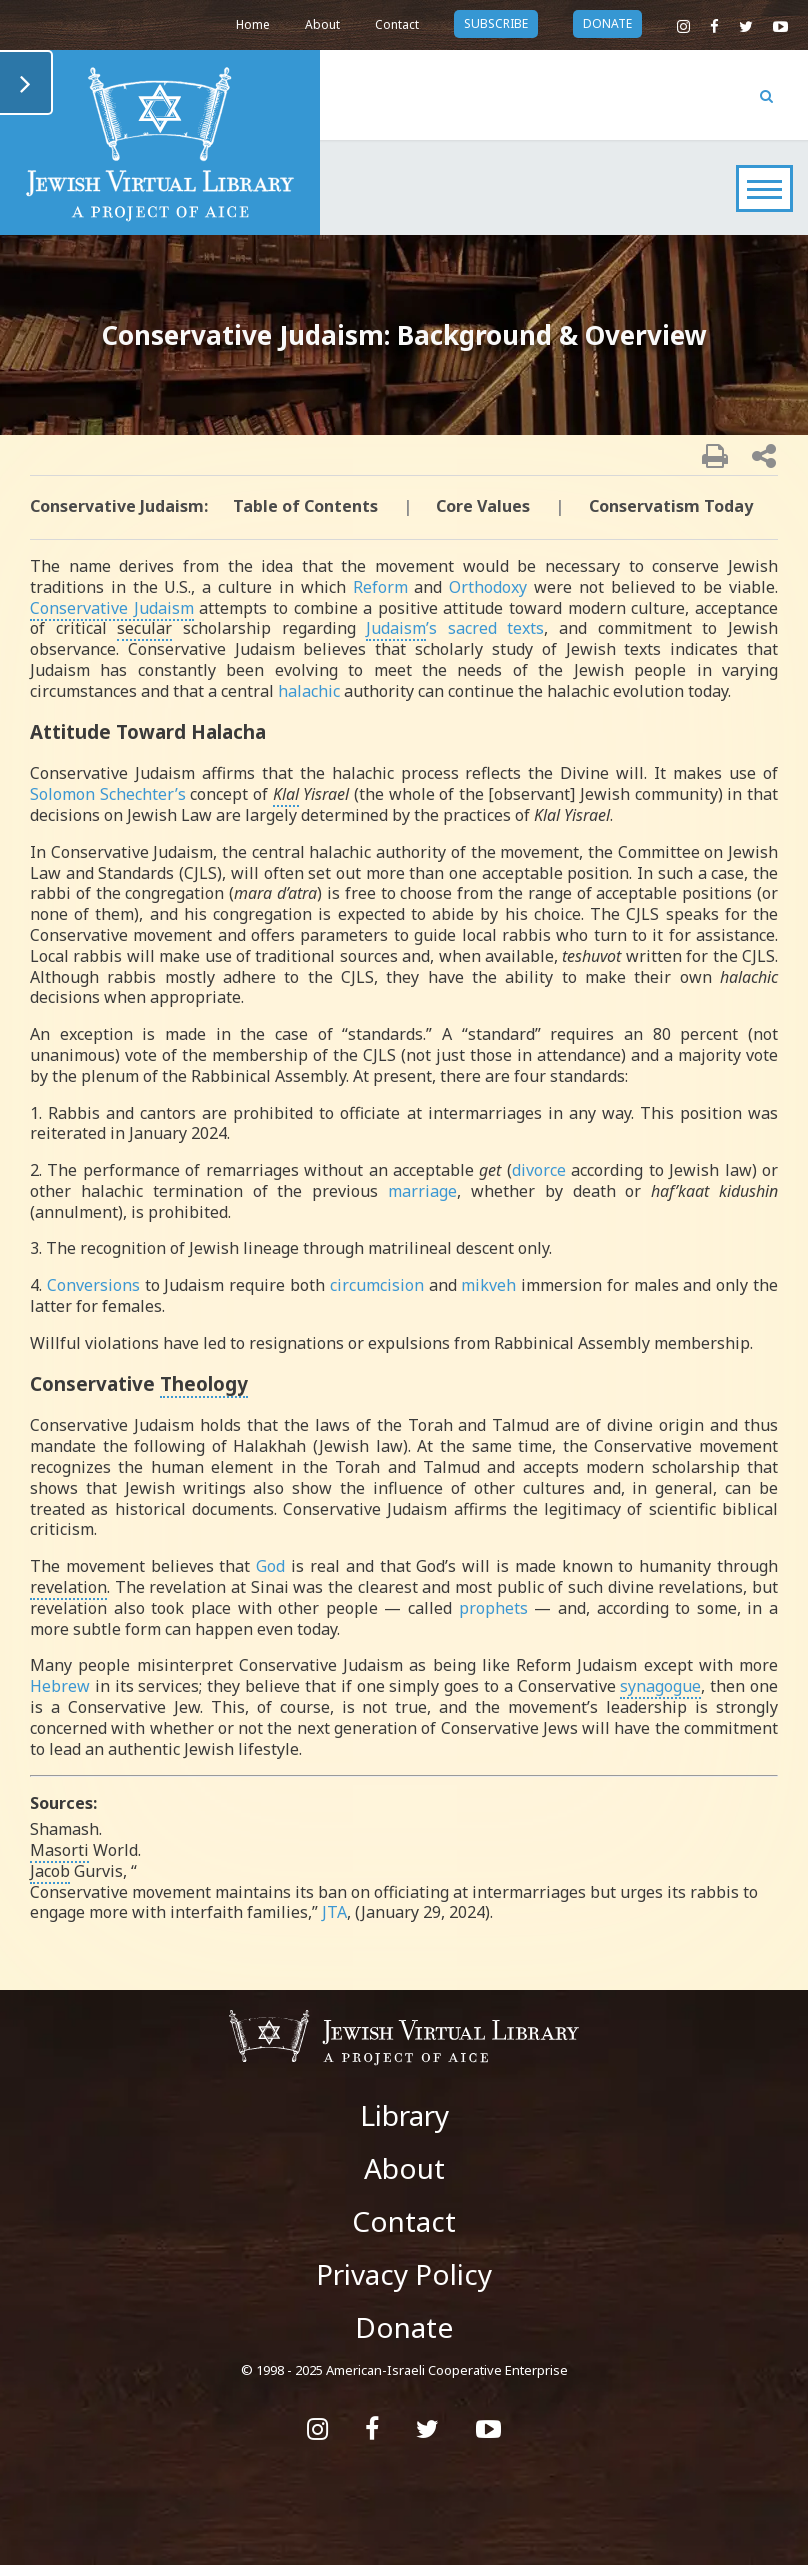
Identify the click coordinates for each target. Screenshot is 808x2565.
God (270, 1566)
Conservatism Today (671, 506)
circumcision (377, 1285)
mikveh (488, 1285)
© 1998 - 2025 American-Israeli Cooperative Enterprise (404, 2370)
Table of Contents (305, 506)
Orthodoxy (488, 587)
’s (401, 628)
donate (607, 23)
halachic (309, 691)
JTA (334, 1912)
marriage (422, 1191)
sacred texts (496, 628)
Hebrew (60, 1686)
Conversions (93, 1285)
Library (404, 2115)
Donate (404, 2327)
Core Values (483, 506)
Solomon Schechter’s (108, 794)
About (322, 24)
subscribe (496, 23)
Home (253, 24)
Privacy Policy (404, 2274)
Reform (380, 587)
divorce (539, 1170)
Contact (397, 24)
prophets (493, 1608)
